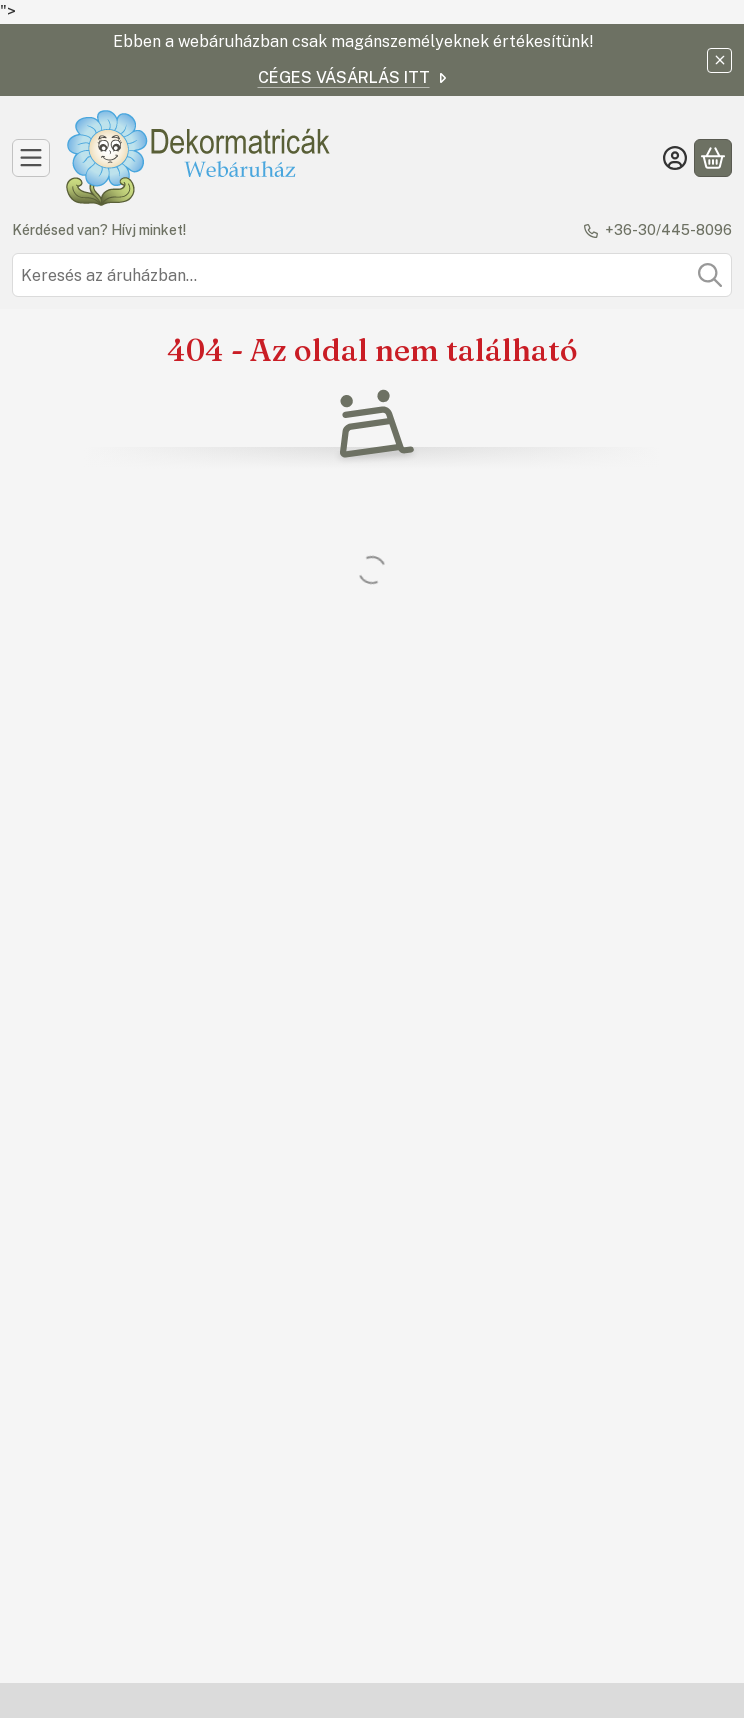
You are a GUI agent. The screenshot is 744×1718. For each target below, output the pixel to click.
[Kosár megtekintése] (713, 158)
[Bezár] (719, 60)
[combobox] (372, 275)
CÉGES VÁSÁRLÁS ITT (354, 77)
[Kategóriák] (31, 158)
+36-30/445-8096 (668, 230)
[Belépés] (675, 158)
